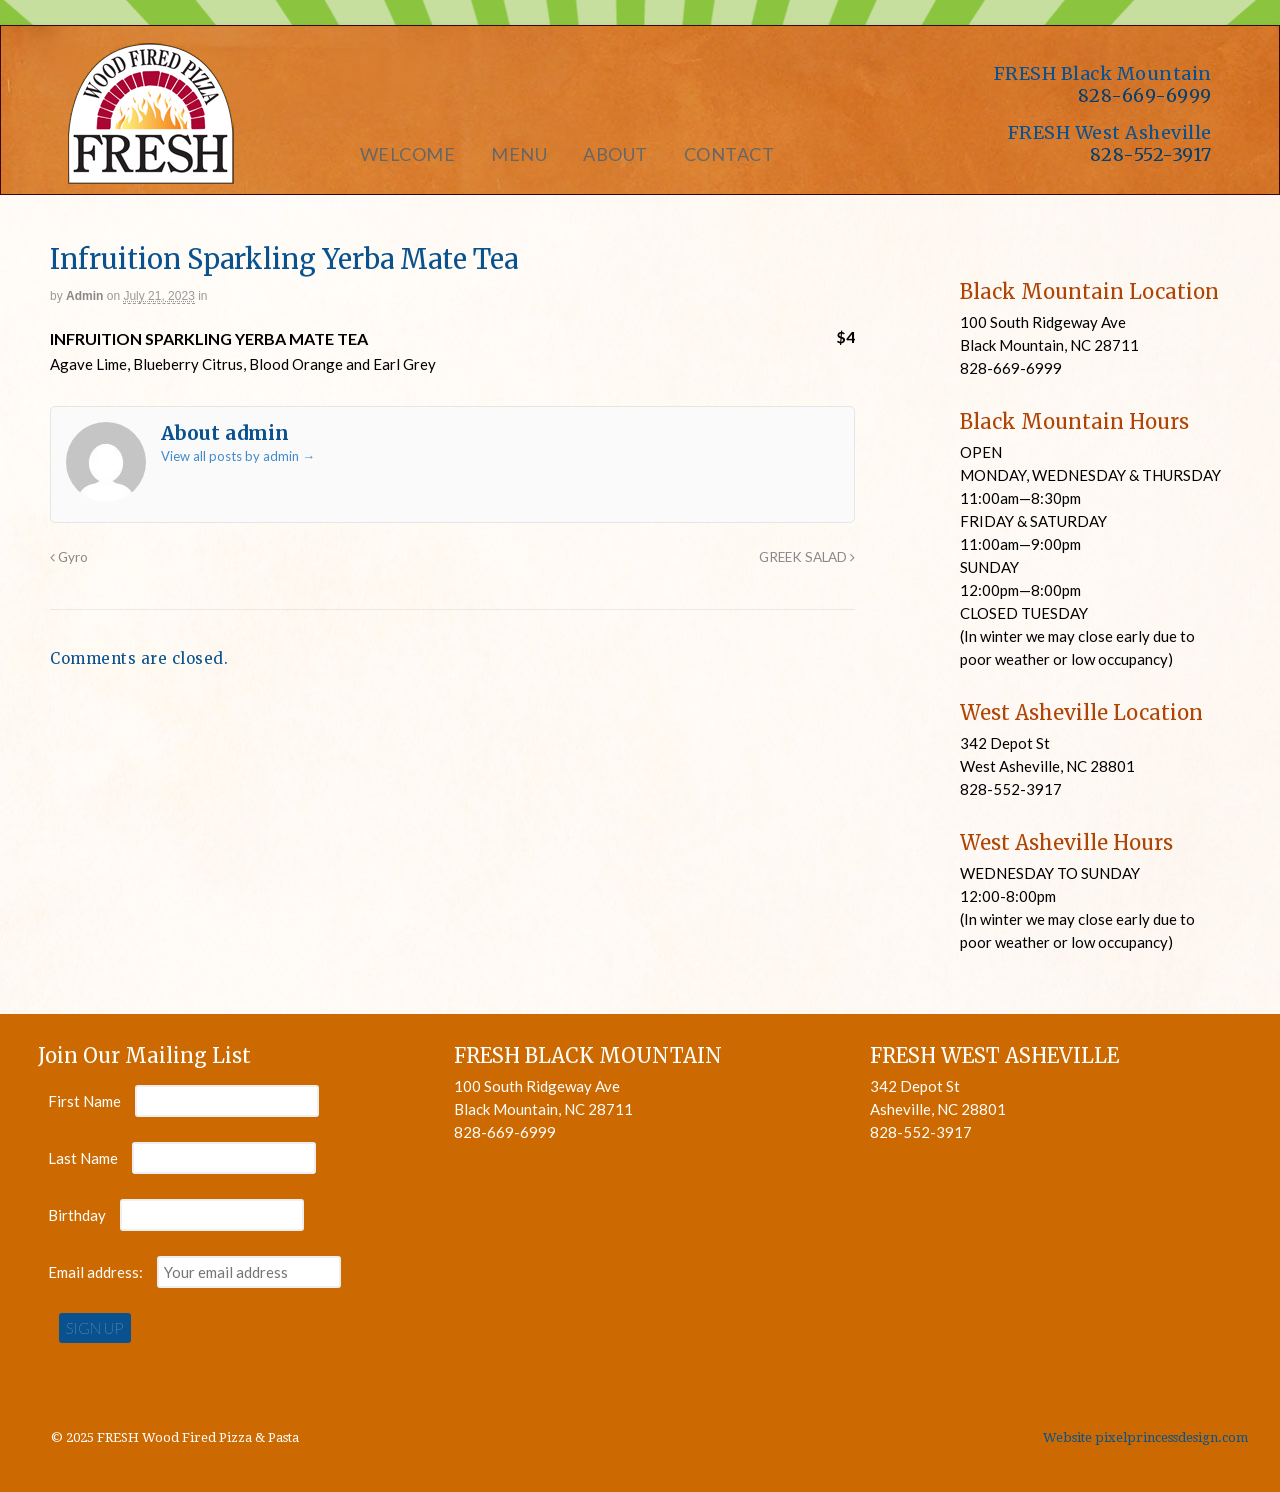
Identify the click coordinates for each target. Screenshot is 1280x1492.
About (615, 154)
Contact (729, 154)
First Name (84, 1101)
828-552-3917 (1151, 154)
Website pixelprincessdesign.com (1145, 1437)
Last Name (83, 1158)
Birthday (77, 1215)
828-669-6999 (1145, 95)
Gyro (69, 557)
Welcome (408, 154)
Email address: (97, 1272)
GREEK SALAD (807, 557)
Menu (519, 154)
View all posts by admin (238, 456)
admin (84, 296)
